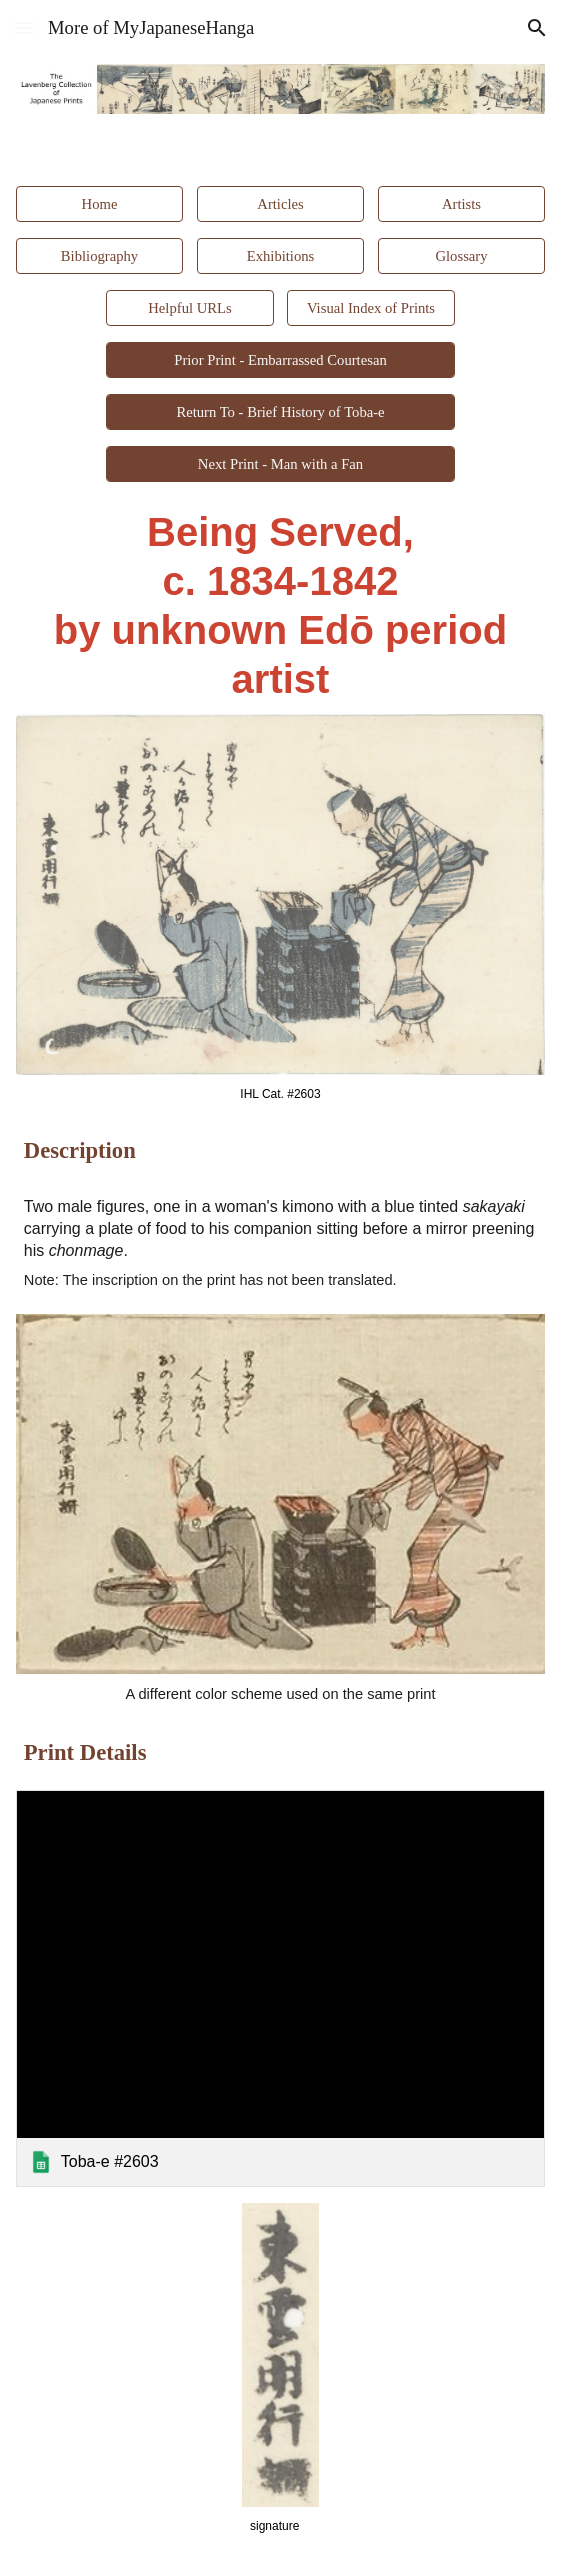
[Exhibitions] (280, 256)
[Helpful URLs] (189, 308)
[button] (24, 27)
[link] (280, 1988)
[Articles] (280, 204)
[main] (280, 606)
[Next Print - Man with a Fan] (280, 464)
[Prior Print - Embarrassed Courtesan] (280, 360)
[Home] (99, 204)
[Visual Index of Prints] (370, 308)
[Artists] (461, 204)
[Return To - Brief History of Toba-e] (280, 412)
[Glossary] (461, 256)
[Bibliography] (99, 256)
